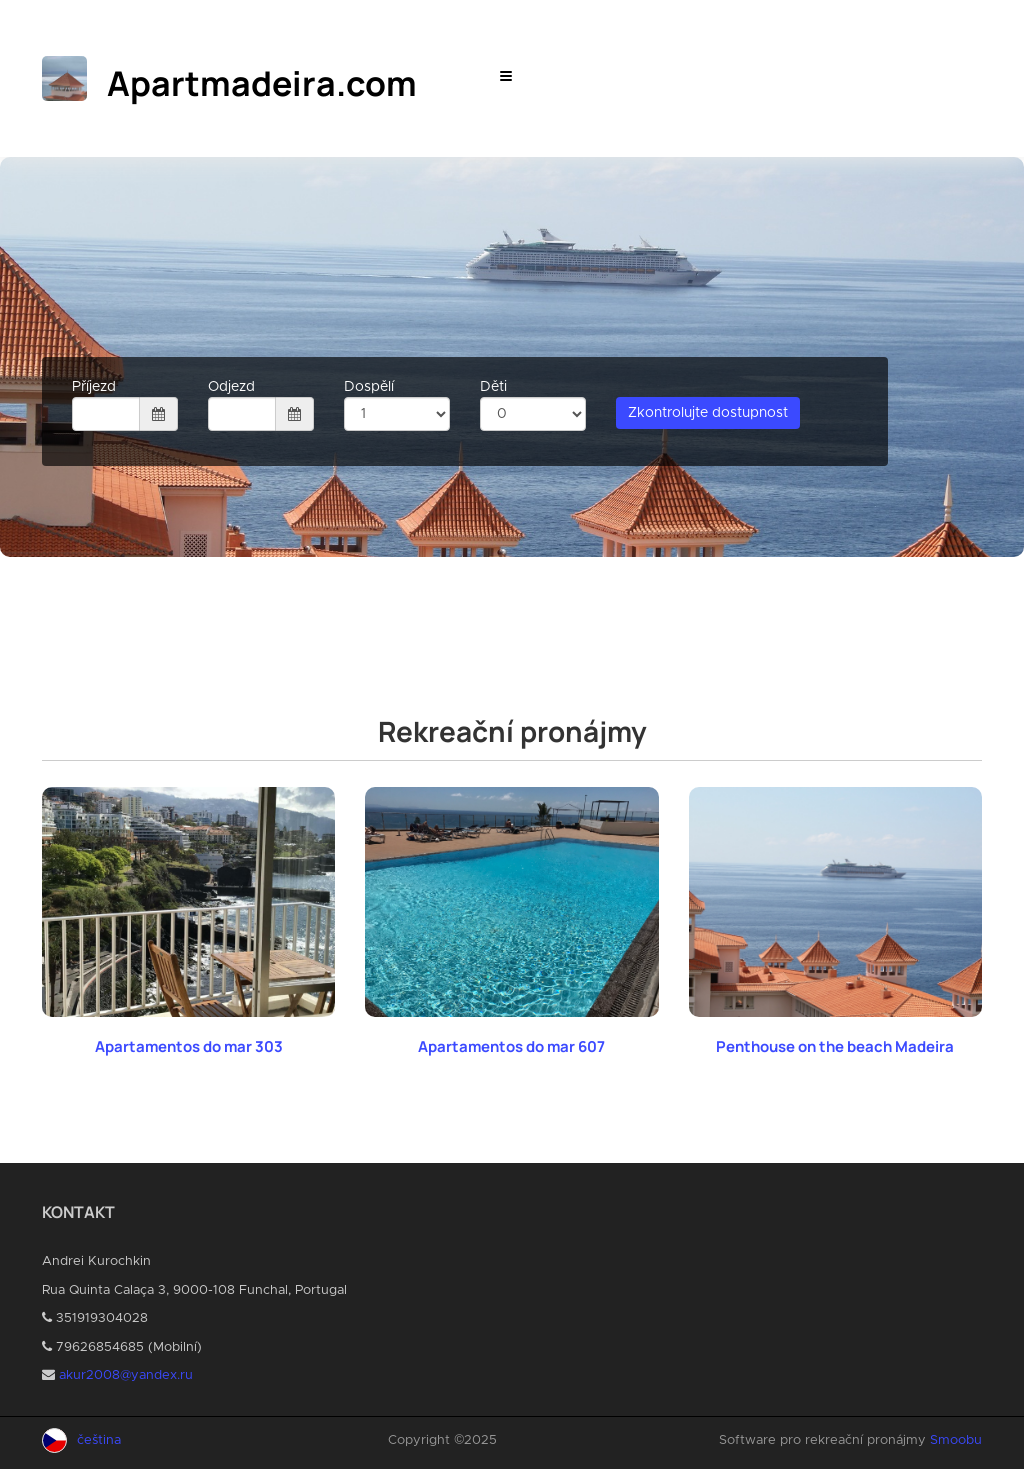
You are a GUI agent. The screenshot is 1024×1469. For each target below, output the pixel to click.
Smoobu (956, 1440)
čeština (99, 1440)
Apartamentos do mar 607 (511, 1046)
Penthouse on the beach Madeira (835, 1046)
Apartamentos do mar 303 (189, 1046)
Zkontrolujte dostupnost (708, 413)
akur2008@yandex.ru (126, 1375)
